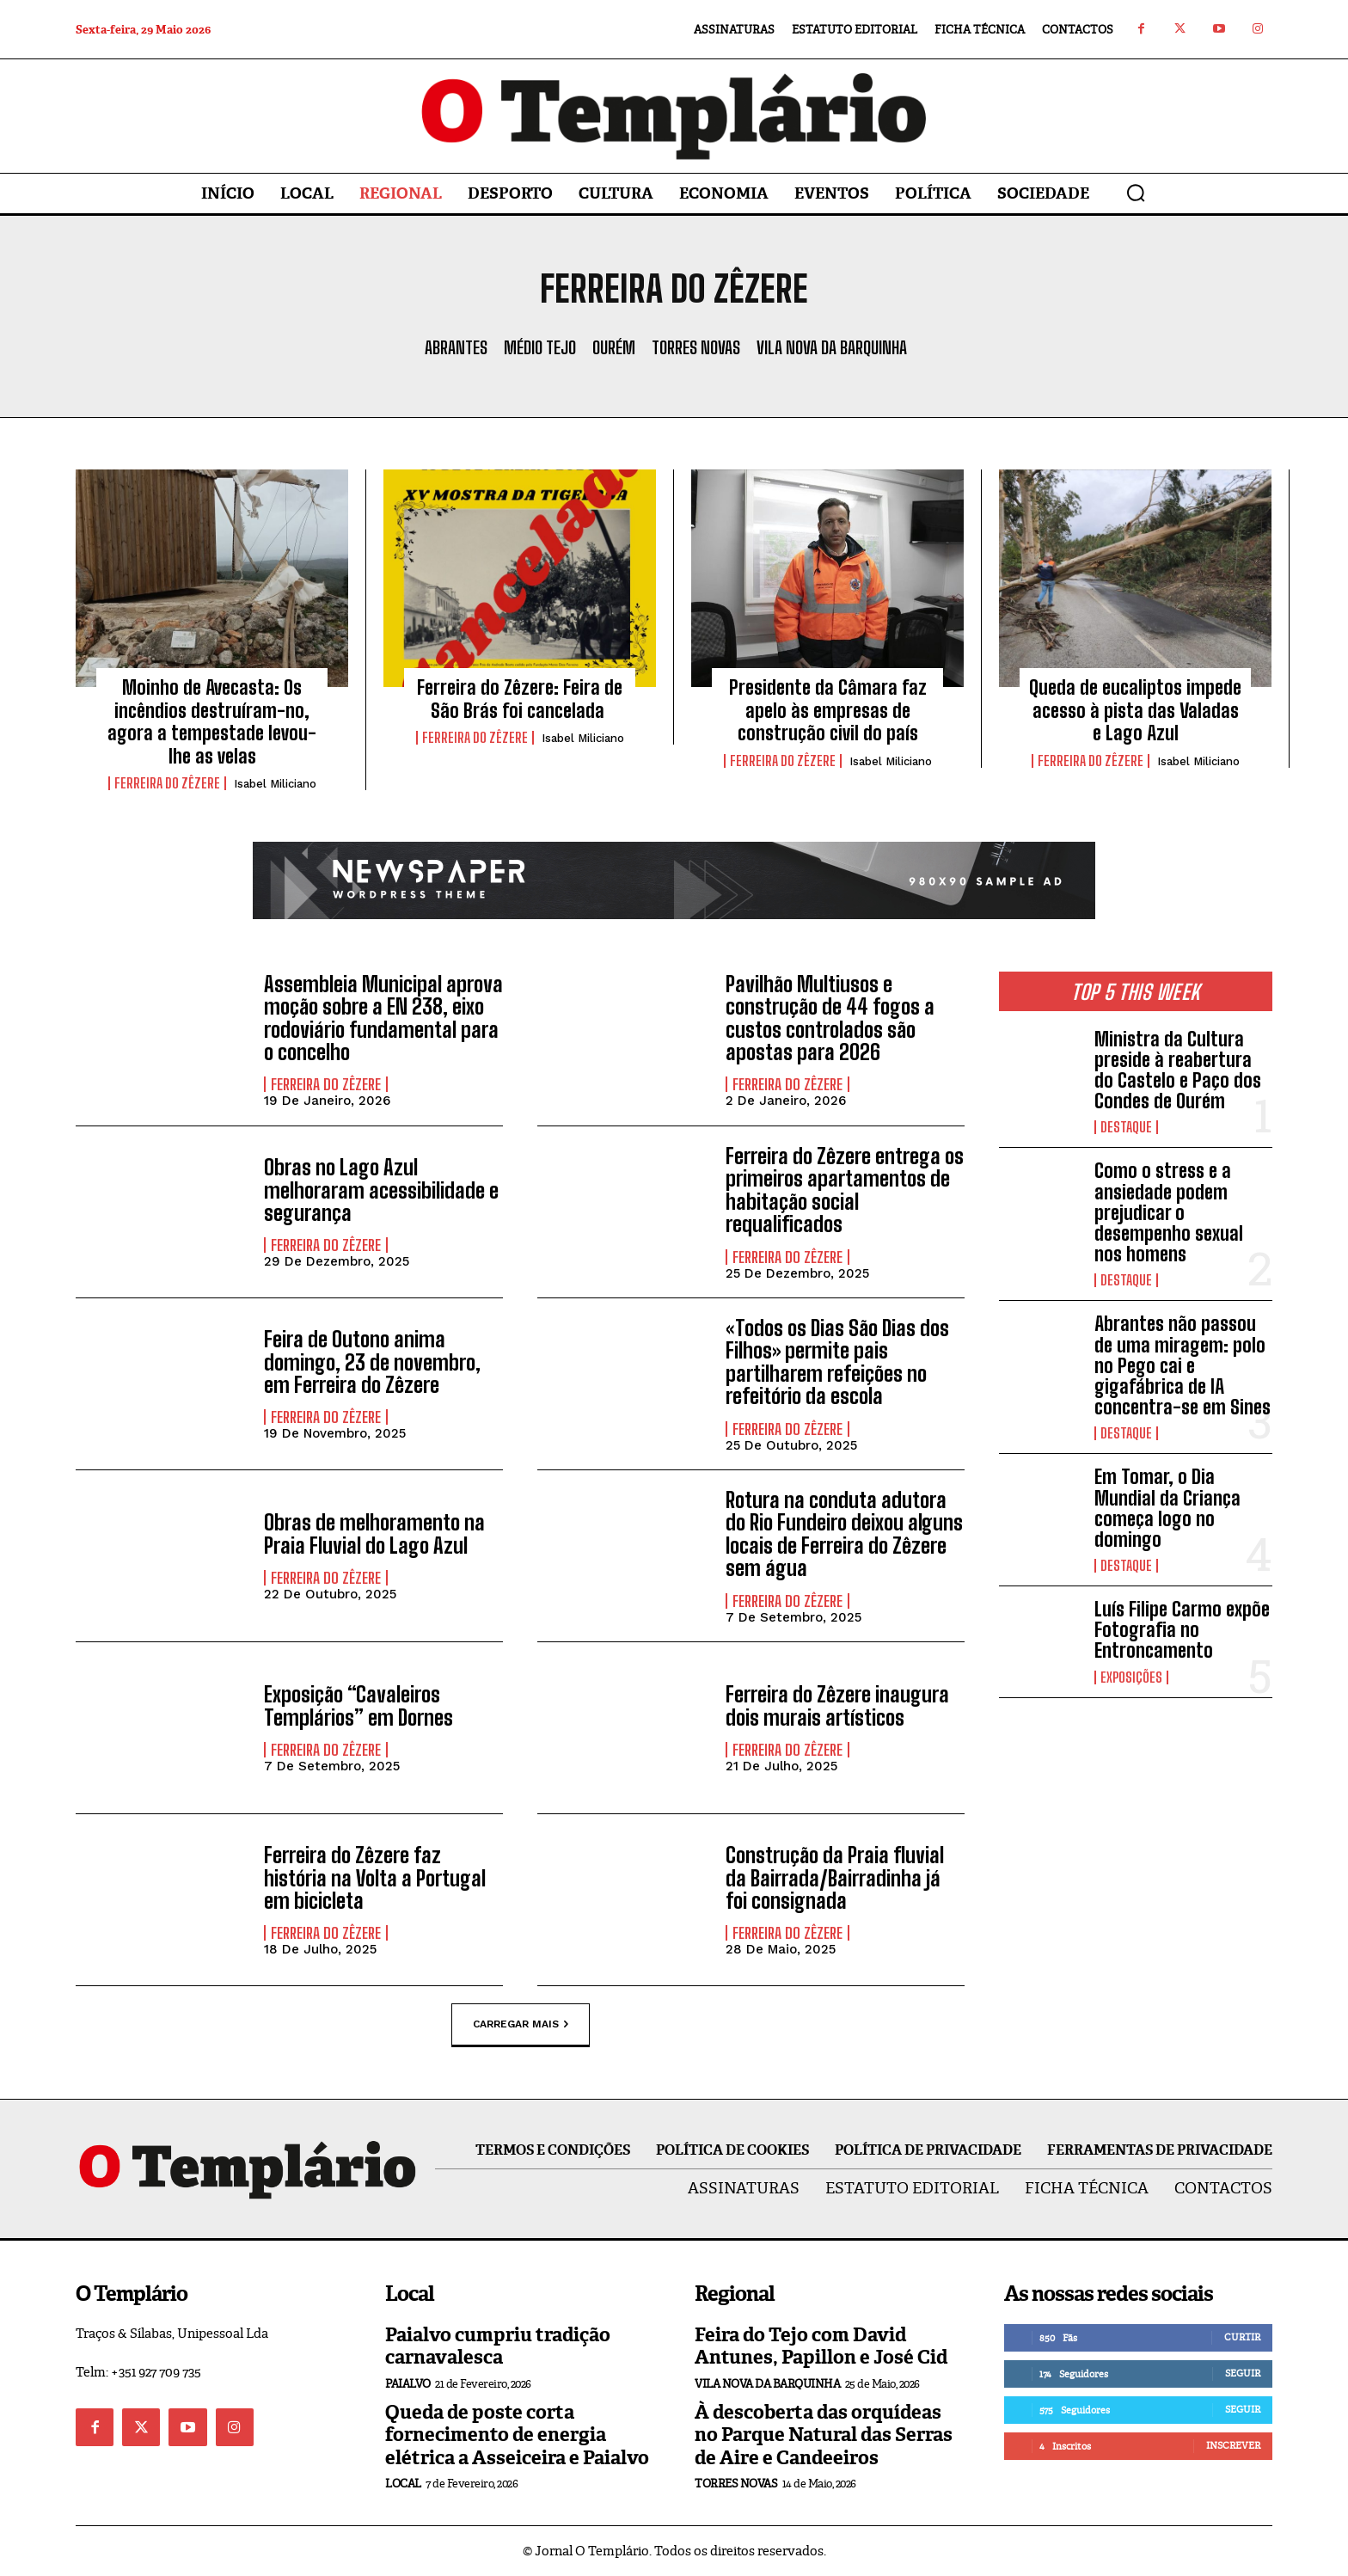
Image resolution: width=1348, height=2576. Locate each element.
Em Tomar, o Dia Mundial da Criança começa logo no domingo (1167, 1508)
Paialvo (408, 2384)
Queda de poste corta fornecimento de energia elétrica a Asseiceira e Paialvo (517, 2435)
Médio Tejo (540, 347)
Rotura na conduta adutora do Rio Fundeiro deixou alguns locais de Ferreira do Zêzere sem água (844, 1533)
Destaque (1126, 1127)
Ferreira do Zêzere (167, 783)
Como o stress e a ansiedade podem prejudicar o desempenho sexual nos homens (1168, 1212)
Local (403, 2483)
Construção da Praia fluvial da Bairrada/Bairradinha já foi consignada (835, 1878)
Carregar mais (520, 2025)
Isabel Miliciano (275, 783)
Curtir (1242, 2337)
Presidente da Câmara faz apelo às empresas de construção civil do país (828, 710)
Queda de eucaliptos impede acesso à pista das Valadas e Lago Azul (1135, 710)
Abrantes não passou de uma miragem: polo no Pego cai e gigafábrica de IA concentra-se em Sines (1182, 1365)
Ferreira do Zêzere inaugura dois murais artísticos (837, 1705)
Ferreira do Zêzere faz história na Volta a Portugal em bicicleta (375, 1878)
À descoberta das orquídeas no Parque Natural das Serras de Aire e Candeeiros (824, 2435)
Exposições (1131, 1677)
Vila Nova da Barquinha (832, 347)
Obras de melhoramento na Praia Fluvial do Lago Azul (374, 1533)
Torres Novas (696, 347)
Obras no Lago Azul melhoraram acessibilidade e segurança (381, 1190)
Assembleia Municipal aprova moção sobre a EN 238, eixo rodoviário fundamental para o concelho (383, 1018)
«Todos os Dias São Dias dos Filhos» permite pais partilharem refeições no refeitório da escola (837, 1362)
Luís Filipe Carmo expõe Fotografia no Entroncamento (1182, 1630)
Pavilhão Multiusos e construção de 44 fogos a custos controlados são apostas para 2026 (830, 1018)
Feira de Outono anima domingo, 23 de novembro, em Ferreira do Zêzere (372, 1362)
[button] (1135, 192)
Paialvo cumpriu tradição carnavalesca (497, 2346)
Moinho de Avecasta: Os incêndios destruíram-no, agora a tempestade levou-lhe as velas (211, 721)
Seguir (1242, 2373)
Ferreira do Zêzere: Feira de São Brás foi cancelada (519, 698)
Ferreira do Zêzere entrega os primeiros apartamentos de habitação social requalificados (845, 1190)
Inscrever (1233, 2445)
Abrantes (456, 347)
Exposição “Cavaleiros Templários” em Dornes (358, 1705)
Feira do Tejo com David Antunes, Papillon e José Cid (821, 2346)
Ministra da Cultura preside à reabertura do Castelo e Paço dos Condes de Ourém (1177, 1070)
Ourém (613, 347)
